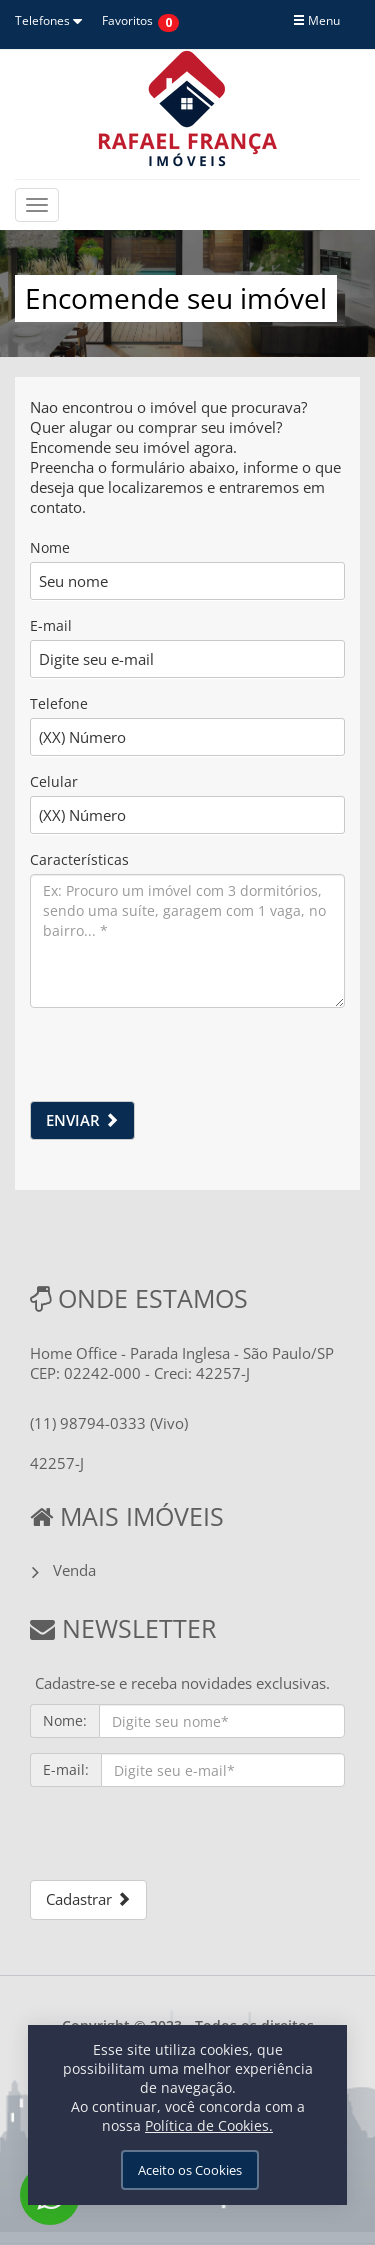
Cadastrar (88, 1899)
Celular (54, 781)
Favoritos (127, 20)
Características (79, 859)
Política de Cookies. (209, 2125)
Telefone (59, 703)
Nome (50, 547)
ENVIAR (82, 1120)
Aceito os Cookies (190, 2170)
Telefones (48, 20)
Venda (74, 1570)
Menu (316, 20)
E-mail (51, 625)
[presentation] (182, 1062)
